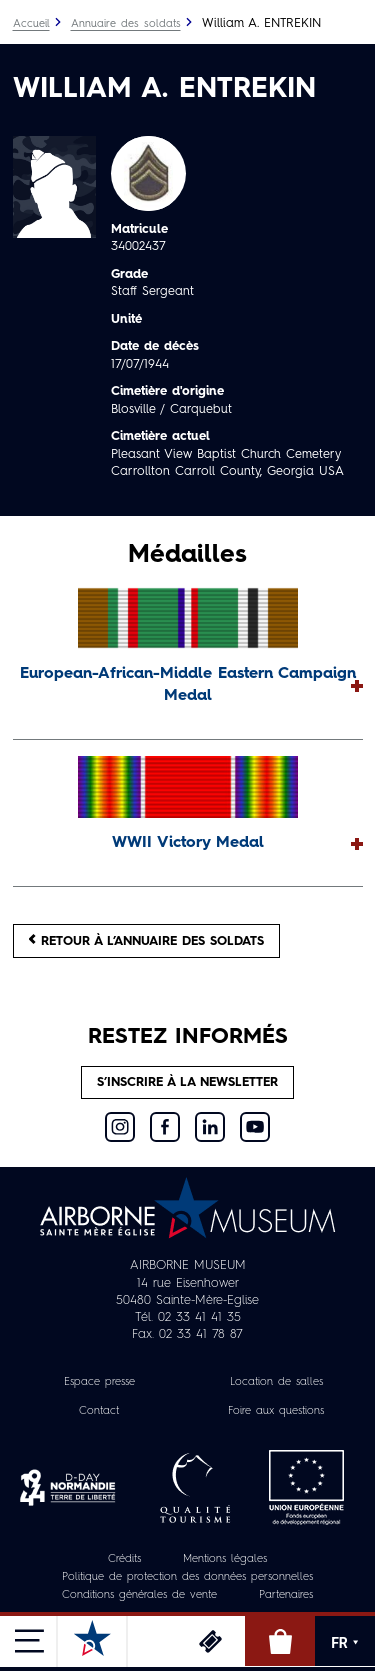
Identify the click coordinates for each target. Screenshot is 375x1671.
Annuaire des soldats (126, 24)
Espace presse (99, 1382)
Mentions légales (225, 1559)
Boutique (280, 1641)
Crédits (124, 1559)
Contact (99, 1411)
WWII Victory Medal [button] (188, 843)
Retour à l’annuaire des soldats (146, 940)
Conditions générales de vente (139, 1595)
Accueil (31, 24)
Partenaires (286, 1595)
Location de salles (276, 1382)
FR (345, 1643)
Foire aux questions (276, 1411)
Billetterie (210, 1641)
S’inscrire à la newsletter (187, 1082)
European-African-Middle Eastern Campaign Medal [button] (188, 685)
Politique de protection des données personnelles (187, 1577)
